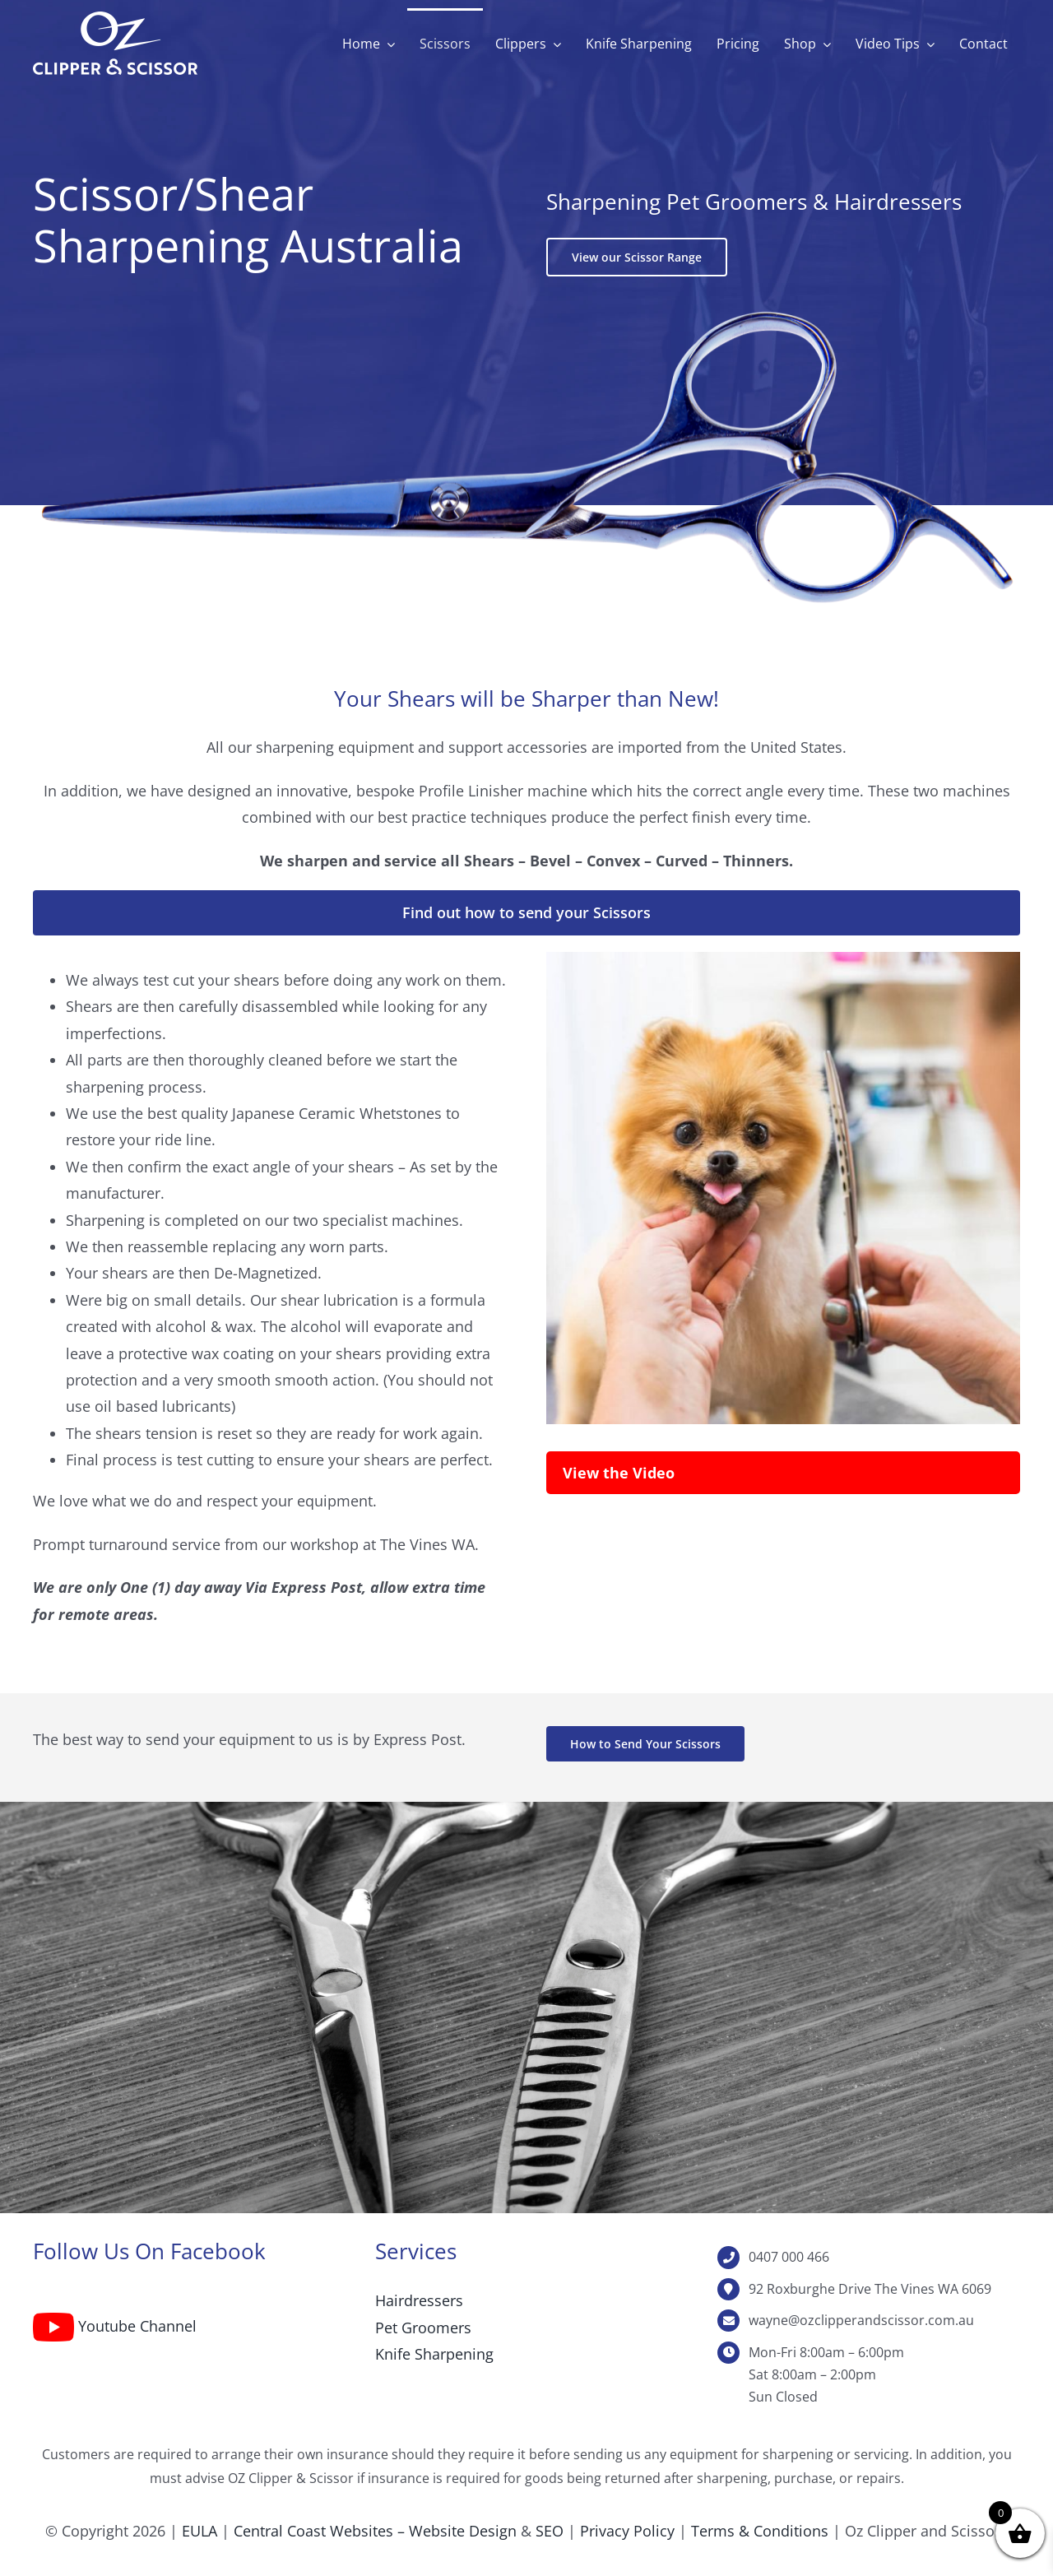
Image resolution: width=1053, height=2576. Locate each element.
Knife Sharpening (434, 2354)
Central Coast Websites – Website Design (375, 2531)
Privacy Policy (627, 2531)
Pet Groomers (423, 2327)
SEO (550, 2531)
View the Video (619, 1473)
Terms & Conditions (759, 2531)
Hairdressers (419, 2300)
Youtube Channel (137, 2326)
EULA (199, 2531)
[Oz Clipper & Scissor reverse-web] (115, 19)
